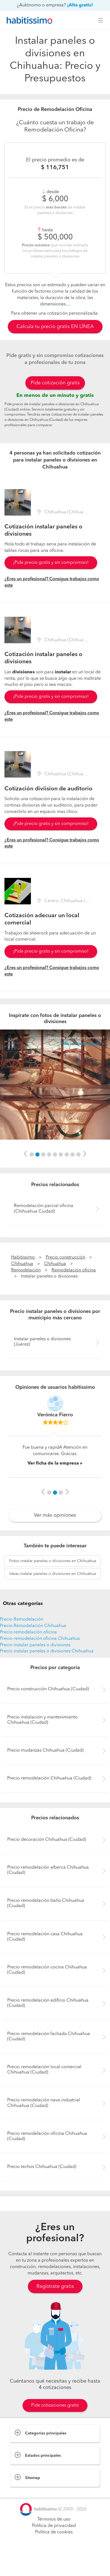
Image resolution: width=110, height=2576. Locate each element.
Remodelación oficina (74, 1270)
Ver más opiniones (55, 1515)
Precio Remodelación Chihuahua (33, 1626)
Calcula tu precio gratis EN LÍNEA (55, 326)
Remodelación (26, 1270)
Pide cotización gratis (55, 382)
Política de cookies (54, 2532)
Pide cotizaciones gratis (55, 2405)
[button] (25, 1154)
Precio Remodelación (21, 1619)
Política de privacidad (54, 2526)
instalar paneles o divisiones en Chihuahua (52, 1561)
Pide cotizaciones (55, 2566)
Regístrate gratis (55, 2286)
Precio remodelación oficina (28, 1632)
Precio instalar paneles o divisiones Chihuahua (47, 1651)
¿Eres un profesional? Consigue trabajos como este (51, 582)
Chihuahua (22, 1264)
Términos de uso (53, 2519)
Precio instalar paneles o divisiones (35, 1645)
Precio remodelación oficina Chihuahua (40, 1639)
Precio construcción (65, 1257)
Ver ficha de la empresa (53, 1463)
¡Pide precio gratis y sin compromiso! (51, 562)
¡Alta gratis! (80, 5)
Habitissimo (23, 1257)
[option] (55, 1085)
